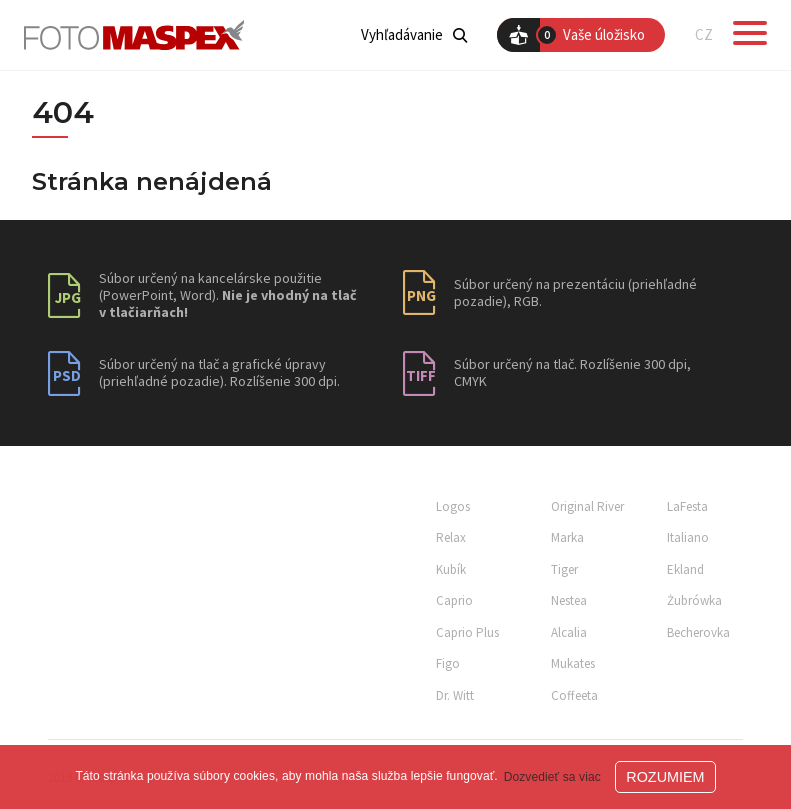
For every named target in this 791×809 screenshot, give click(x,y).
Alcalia (569, 632)
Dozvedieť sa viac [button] (552, 777)
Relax (451, 537)
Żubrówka (694, 600)
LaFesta (687, 506)
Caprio (454, 600)
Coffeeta (574, 695)
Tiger (564, 569)
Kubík (451, 569)
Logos (453, 506)
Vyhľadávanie (414, 35)
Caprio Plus (467, 632)
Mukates (573, 663)
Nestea (569, 600)
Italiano (688, 537)
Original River (587, 506)
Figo (448, 663)
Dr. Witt (455, 695)
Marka (567, 537)
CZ (704, 35)
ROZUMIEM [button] (665, 777)
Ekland (685, 569)
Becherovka (698, 632)
